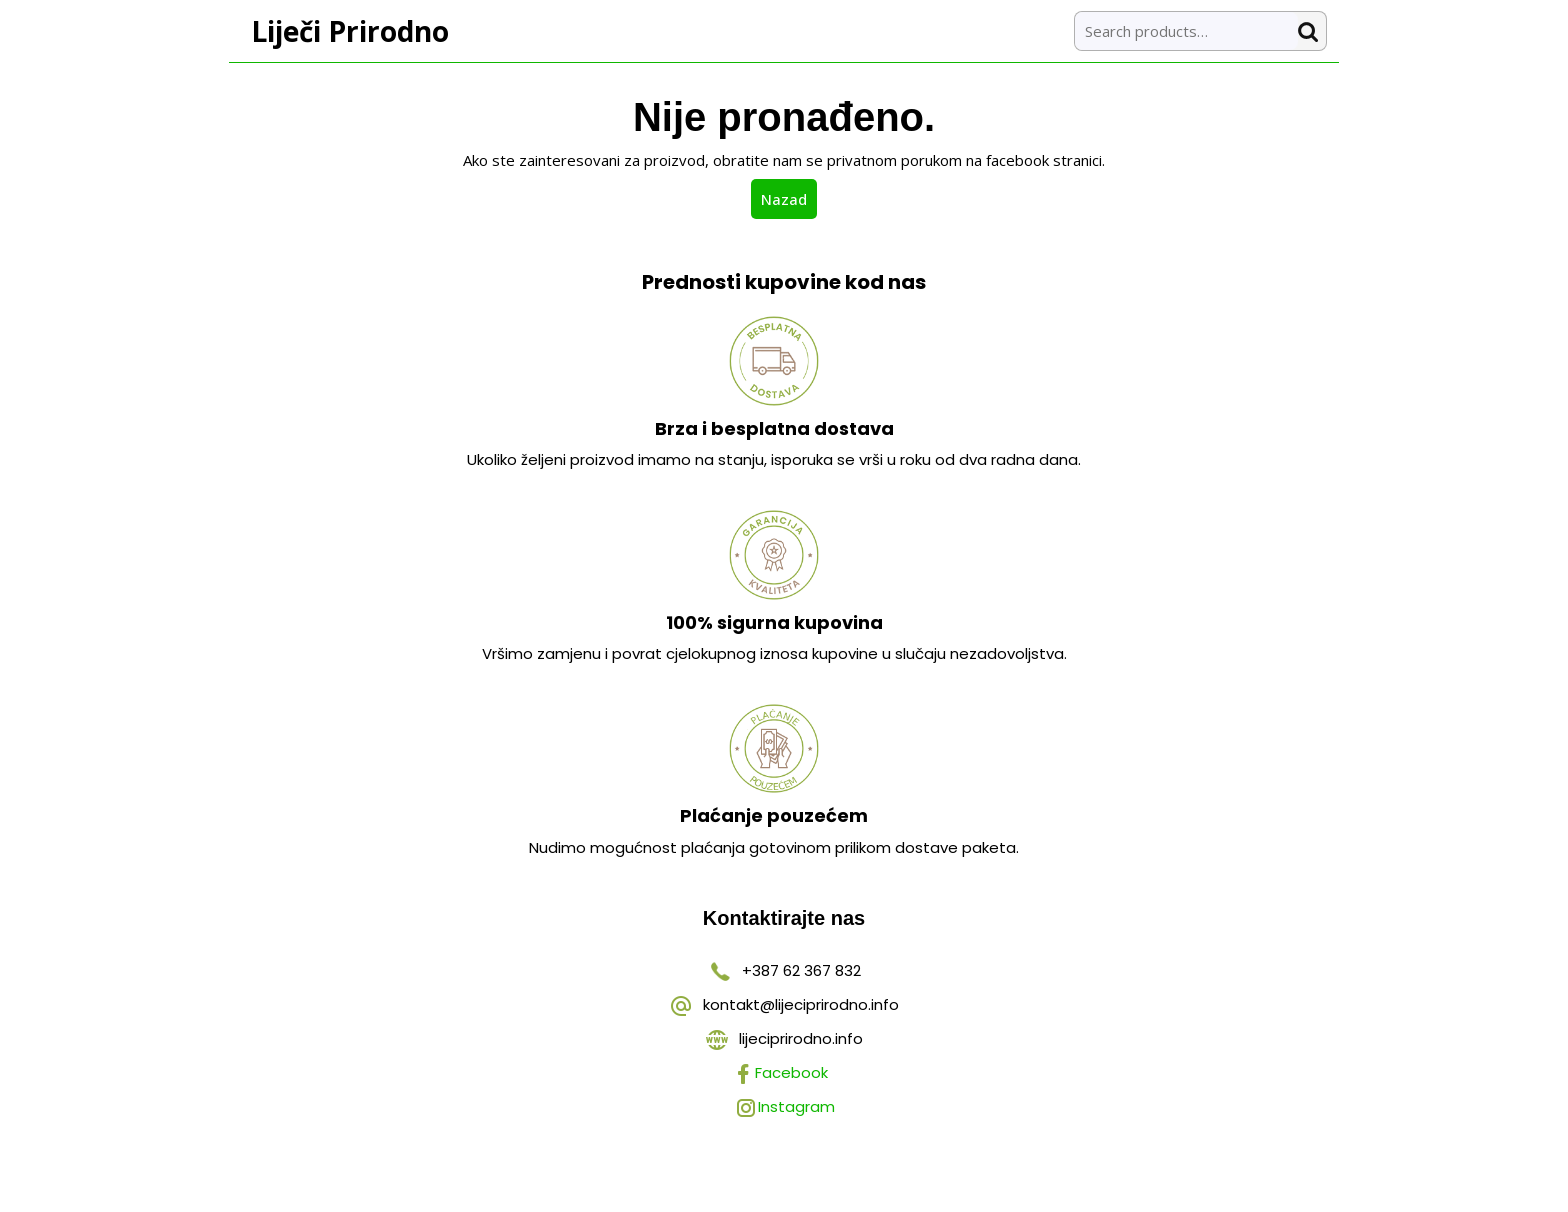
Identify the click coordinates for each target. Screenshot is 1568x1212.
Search (1312, 31)
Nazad (789, 198)
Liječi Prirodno (350, 31)
